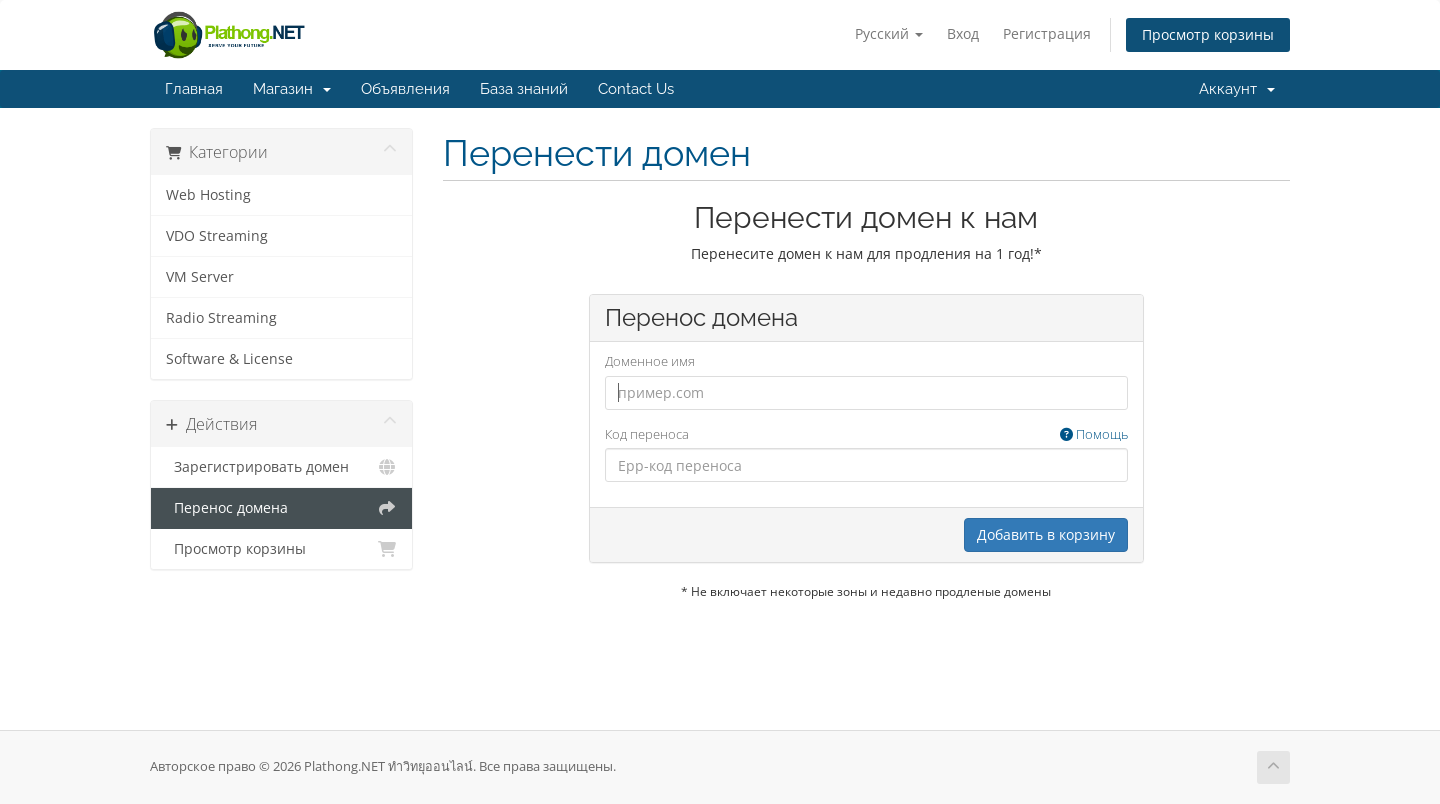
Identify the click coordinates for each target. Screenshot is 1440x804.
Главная (194, 89)
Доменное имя (650, 361)
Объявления (405, 89)
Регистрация (1047, 33)
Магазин (292, 89)
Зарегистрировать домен (281, 467)
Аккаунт (1237, 89)
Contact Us (636, 89)
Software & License (229, 359)
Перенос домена (281, 508)
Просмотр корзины (1208, 34)
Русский (889, 33)
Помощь (1094, 434)
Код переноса (866, 434)
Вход (963, 33)
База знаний (524, 89)
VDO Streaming (217, 236)
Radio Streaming (221, 318)
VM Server (200, 277)
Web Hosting (208, 195)
